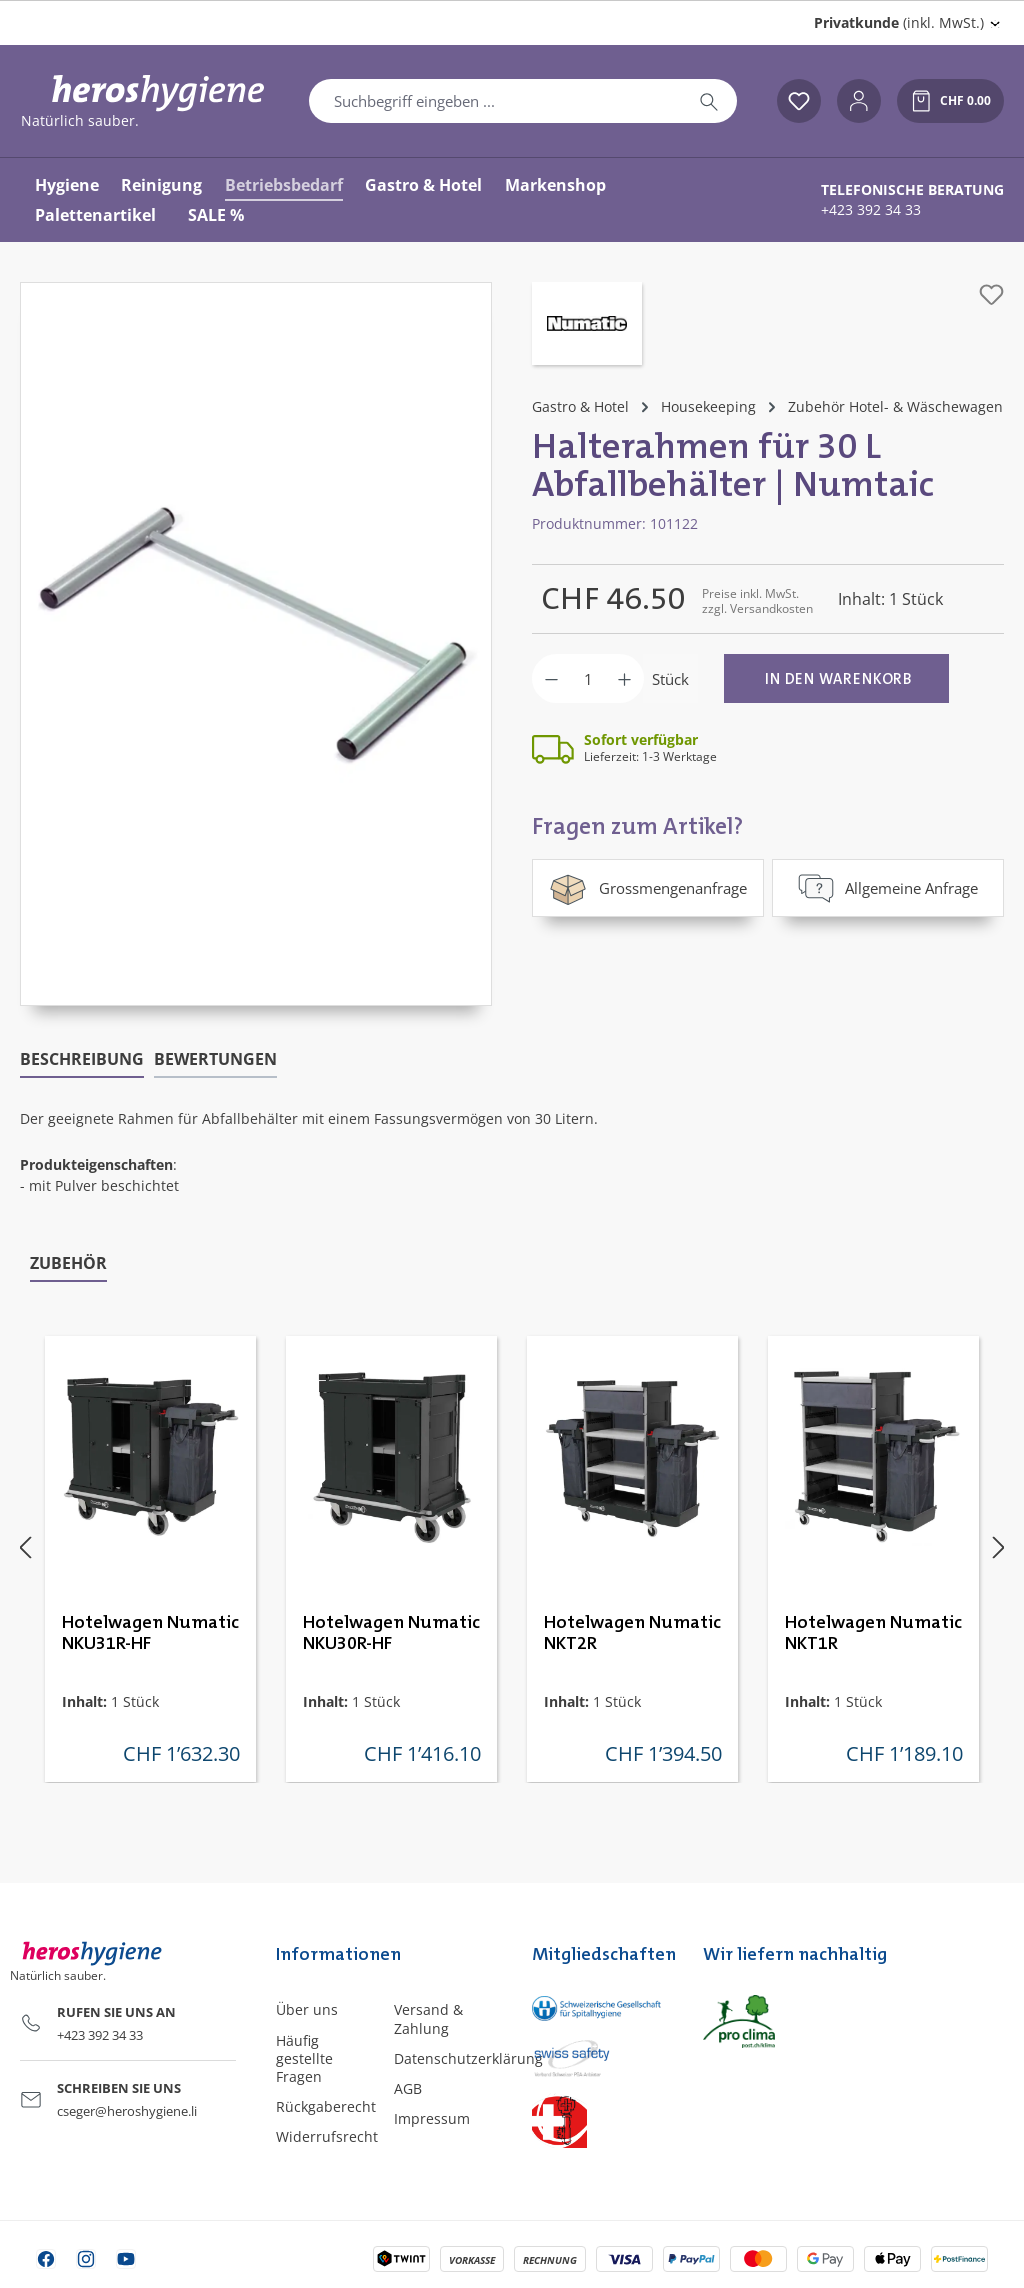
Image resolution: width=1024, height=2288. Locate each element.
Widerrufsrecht (327, 2136)
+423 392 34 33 (871, 210)
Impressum (432, 2118)
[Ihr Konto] (859, 101)
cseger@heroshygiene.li (127, 2111)
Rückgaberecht (326, 2106)
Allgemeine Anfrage (888, 888)
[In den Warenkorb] (836, 678)
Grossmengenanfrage (647, 888)
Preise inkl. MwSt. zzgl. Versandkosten (757, 600)
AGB (408, 2088)
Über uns (307, 2009)
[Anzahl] (588, 678)
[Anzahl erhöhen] (624, 678)
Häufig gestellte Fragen (304, 2058)
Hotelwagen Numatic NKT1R (873, 1633)
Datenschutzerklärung (468, 2058)
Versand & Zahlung (428, 2018)
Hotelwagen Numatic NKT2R (632, 1633)
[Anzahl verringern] (551, 678)
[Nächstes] (999, 1547)
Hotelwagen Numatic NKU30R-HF (391, 1633)
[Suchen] (709, 101)
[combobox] (495, 101)
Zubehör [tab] (68, 1263)
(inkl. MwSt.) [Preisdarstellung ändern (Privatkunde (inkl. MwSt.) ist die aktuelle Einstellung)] (899, 22)
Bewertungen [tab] (215, 1059)
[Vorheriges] (25, 1547)
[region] (256, 644)
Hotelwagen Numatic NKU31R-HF (150, 1633)
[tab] (82, 1060)
